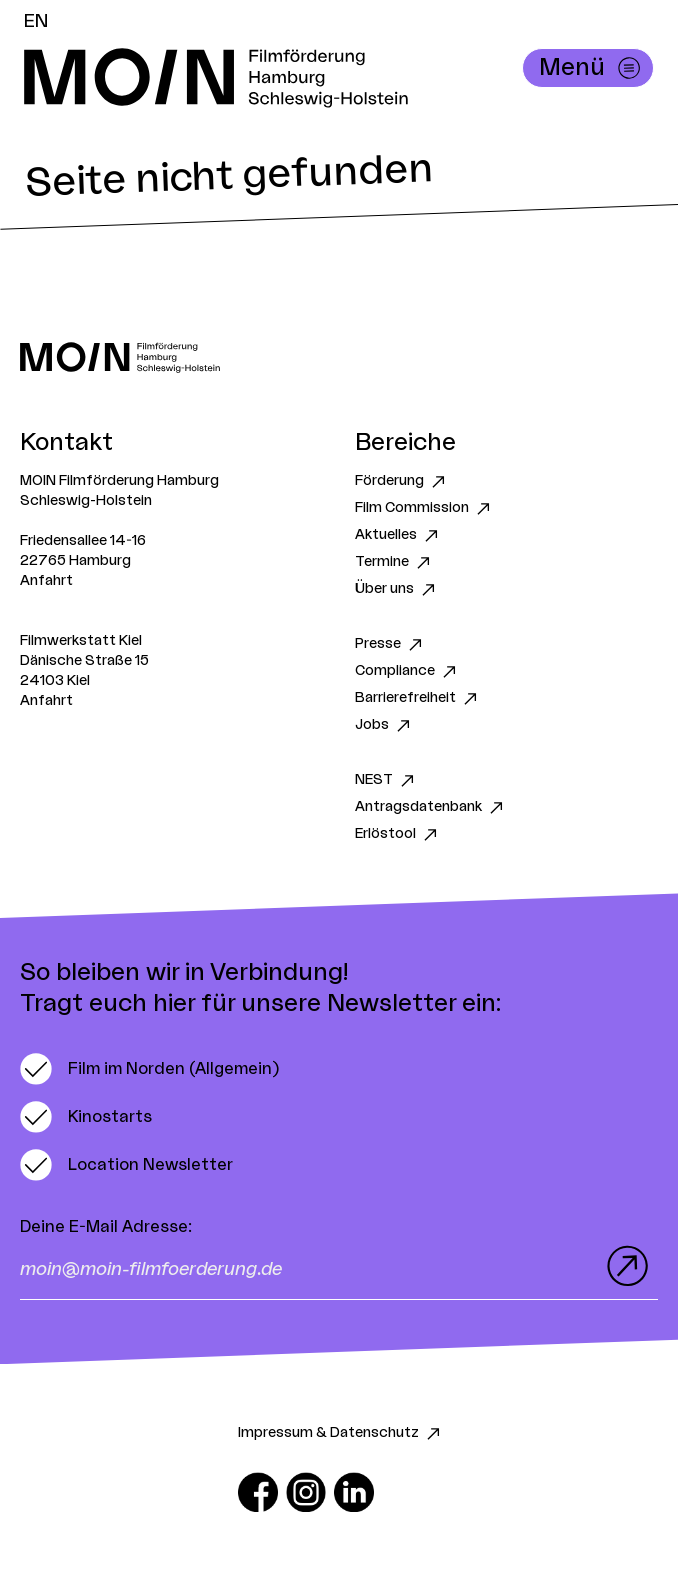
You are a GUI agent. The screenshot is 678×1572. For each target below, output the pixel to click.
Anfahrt (46, 581)
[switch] (149, 1069)
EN (36, 21)
